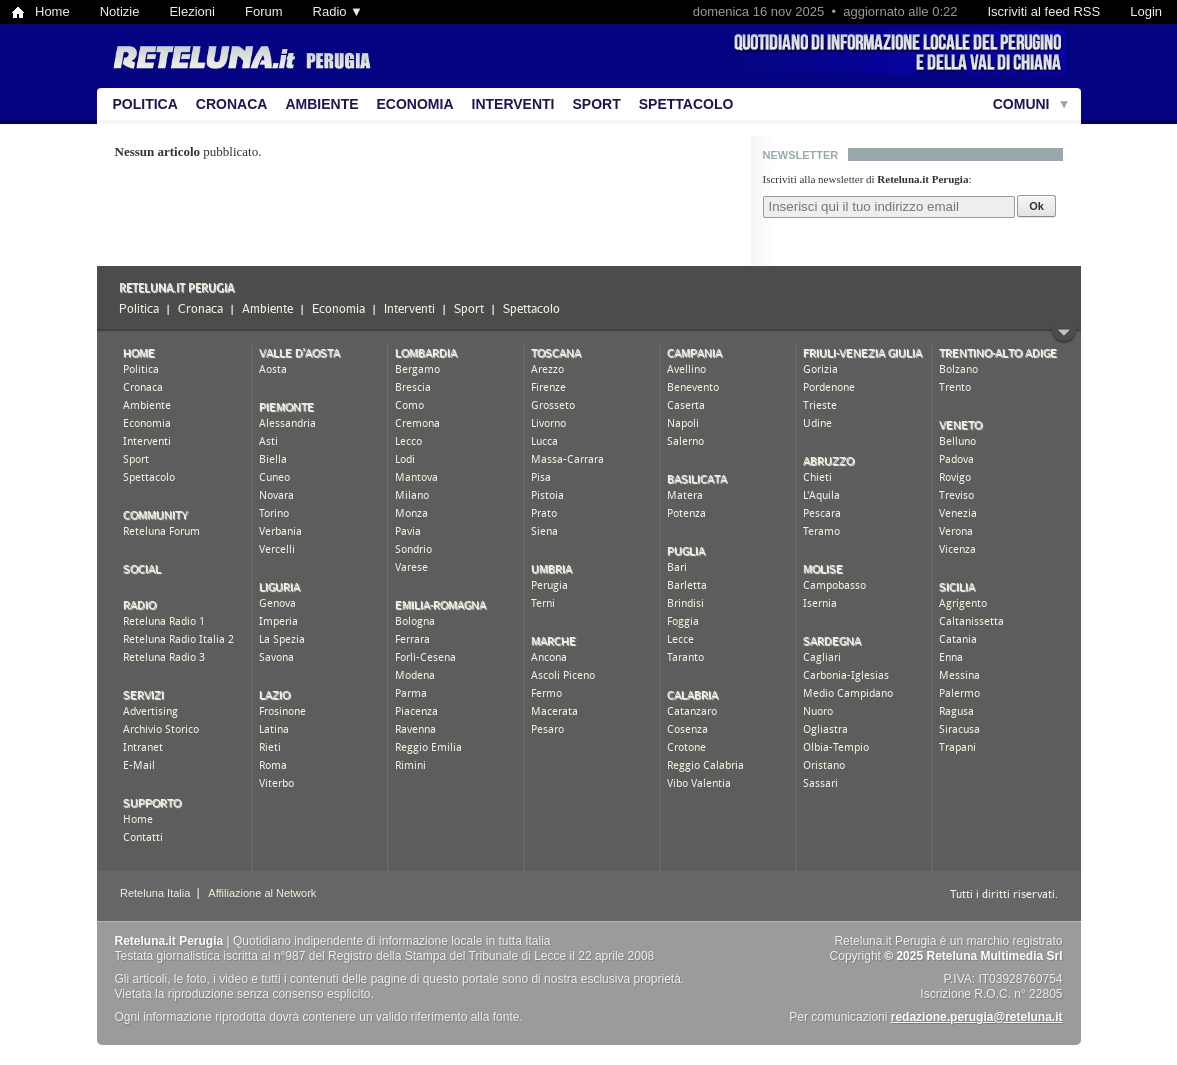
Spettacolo (686, 104)
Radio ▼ (338, 11)
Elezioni (192, 11)
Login (1146, 11)
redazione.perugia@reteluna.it (977, 1017)
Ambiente (321, 104)
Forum (264, 11)
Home (52, 11)
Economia (415, 104)
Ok (1036, 206)
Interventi (513, 104)
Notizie (120, 11)
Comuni (1021, 104)
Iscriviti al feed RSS (1043, 11)
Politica (145, 104)
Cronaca (232, 104)
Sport (597, 104)
